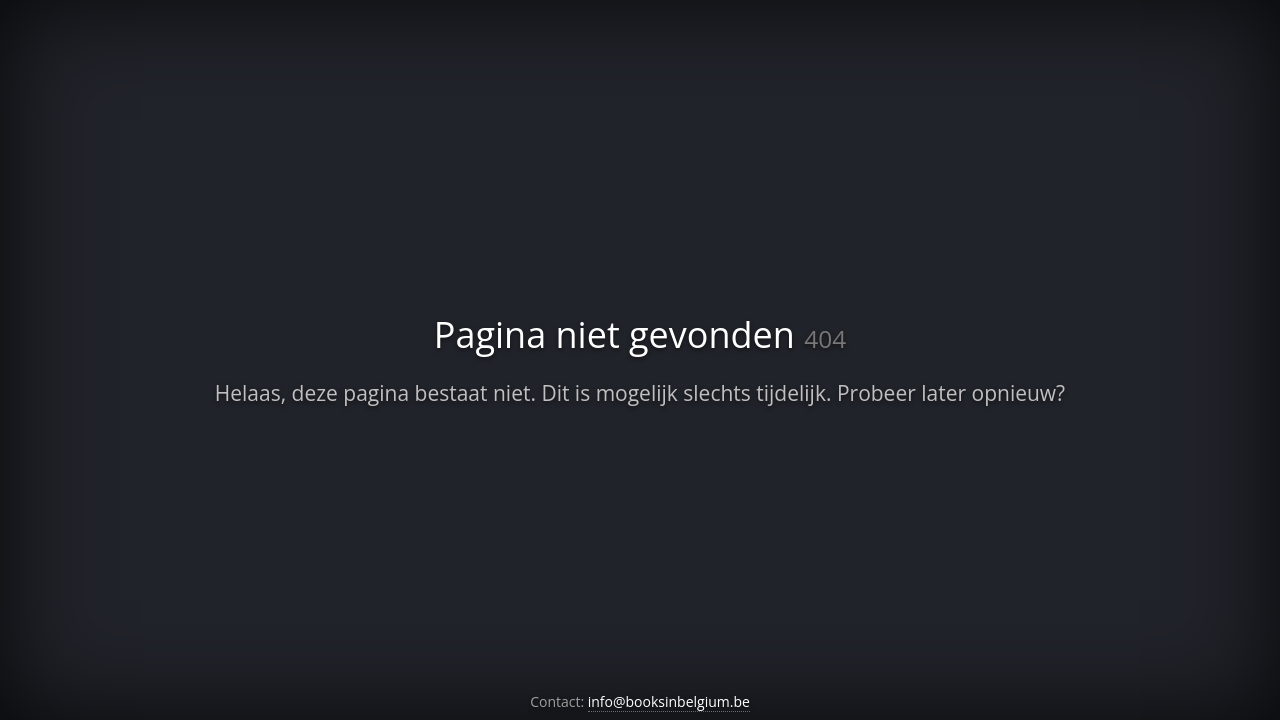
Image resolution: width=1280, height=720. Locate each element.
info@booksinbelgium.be (669, 701)
